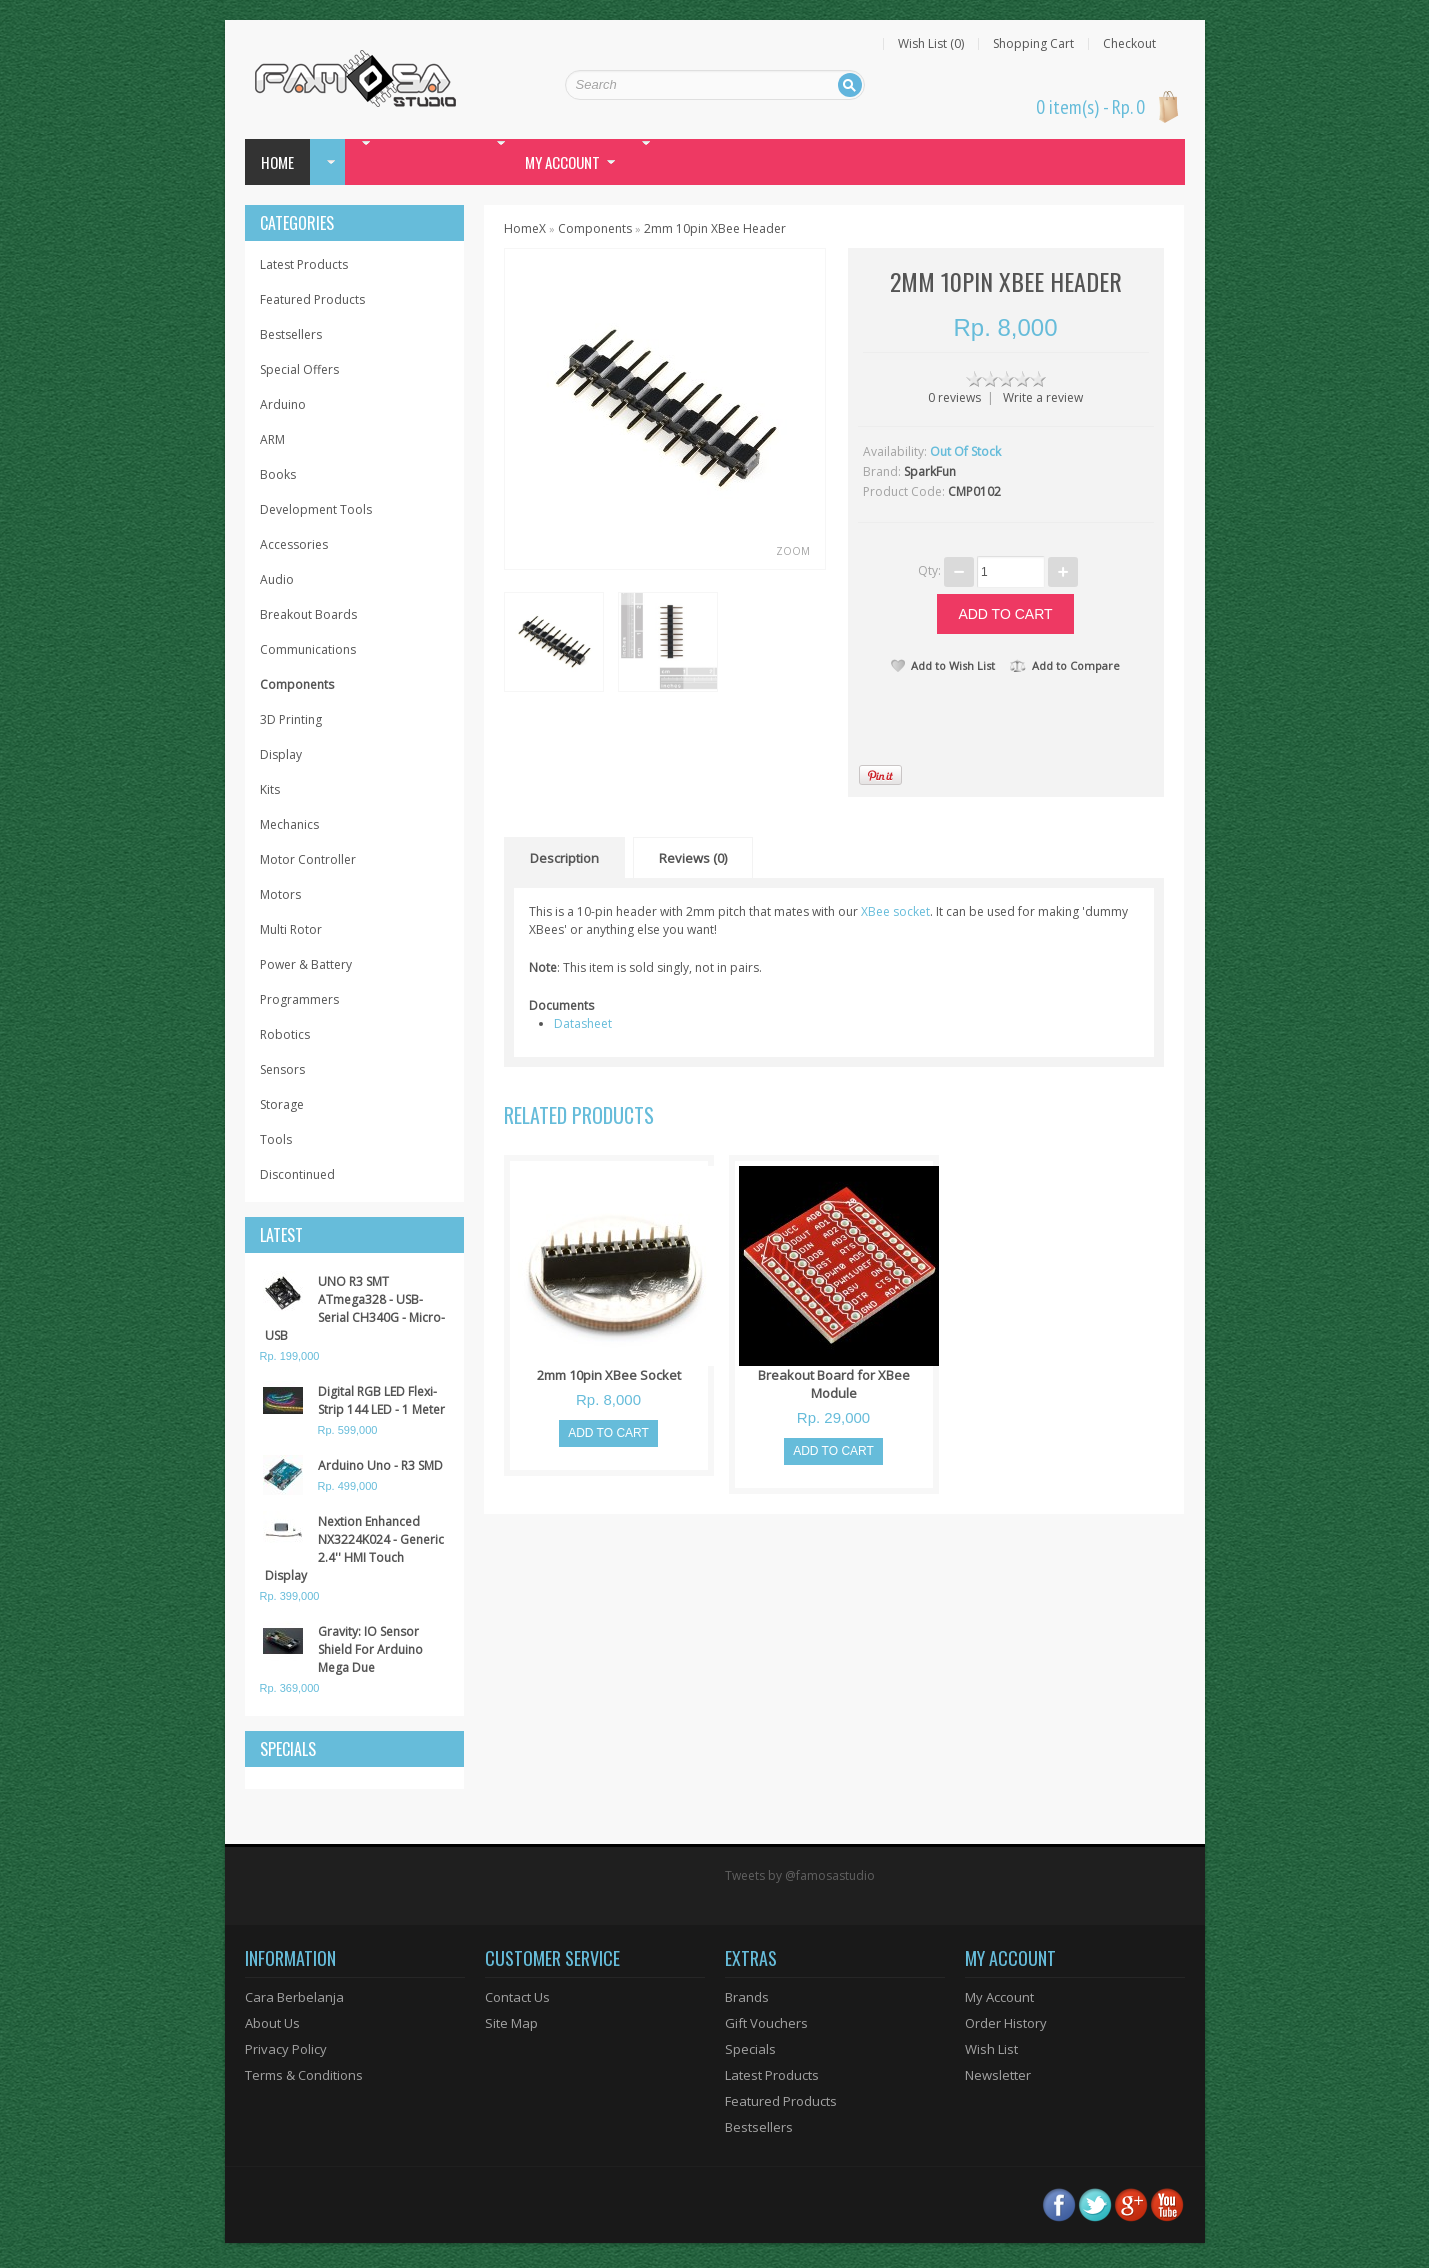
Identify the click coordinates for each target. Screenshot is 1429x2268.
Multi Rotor (291, 929)
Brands (747, 1997)
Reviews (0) (693, 858)
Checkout (1129, 44)
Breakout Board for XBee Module (834, 1384)
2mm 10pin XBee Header (715, 228)
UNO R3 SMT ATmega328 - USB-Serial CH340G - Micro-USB (355, 1308)
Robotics (285, 1034)
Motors (280, 894)
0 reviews (954, 397)
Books (278, 474)
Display (281, 754)
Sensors (282, 1069)
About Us (272, 2023)
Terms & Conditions (304, 2075)
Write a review (1043, 397)
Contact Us (517, 1997)
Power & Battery (306, 964)
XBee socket (895, 911)
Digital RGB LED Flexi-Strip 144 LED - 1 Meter (381, 1400)
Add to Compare (1065, 665)
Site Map (511, 2023)
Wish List (991, 2049)
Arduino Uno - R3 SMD (380, 1465)
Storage (282, 1104)
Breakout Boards (308, 614)
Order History (1006, 2023)
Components (297, 684)
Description (564, 858)
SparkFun (930, 471)
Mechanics (289, 824)
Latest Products (304, 264)
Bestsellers (291, 334)
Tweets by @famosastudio (800, 1875)
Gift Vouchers (766, 2023)
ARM (272, 439)
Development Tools (316, 509)
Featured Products (312, 299)
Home (277, 162)
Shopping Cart (1033, 44)
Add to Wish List (943, 665)
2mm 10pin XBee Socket (609, 1375)
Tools (276, 1139)
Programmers (299, 999)
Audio (277, 579)
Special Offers (299, 369)
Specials (750, 2049)
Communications (308, 649)
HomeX (525, 228)
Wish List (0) (931, 44)
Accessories (294, 544)
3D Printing (291, 719)
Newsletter (998, 2075)
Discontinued (297, 1174)
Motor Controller (308, 859)
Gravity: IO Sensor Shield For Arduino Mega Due (370, 1649)
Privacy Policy (286, 2049)
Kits (270, 789)
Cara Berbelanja (294, 1997)
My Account (999, 1997)
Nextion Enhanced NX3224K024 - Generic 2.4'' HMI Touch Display (354, 1548)
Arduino (283, 404)
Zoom (793, 551)
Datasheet (583, 1023)
